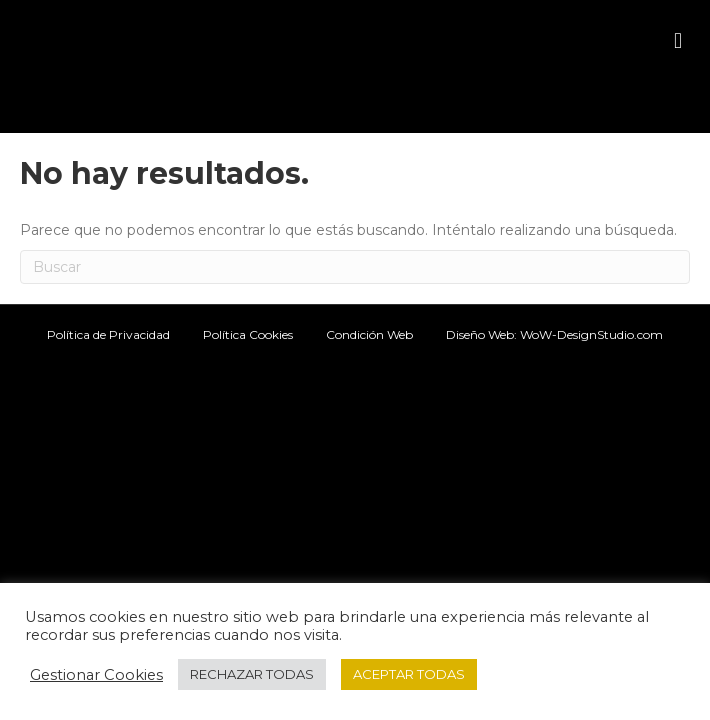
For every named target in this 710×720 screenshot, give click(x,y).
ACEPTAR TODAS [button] (409, 674)
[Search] (355, 267)
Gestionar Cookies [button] (96, 675)
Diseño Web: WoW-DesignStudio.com (554, 334)
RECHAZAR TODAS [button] (252, 674)
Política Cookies (248, 334)
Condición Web (369, 334)
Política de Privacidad (108, 334)
